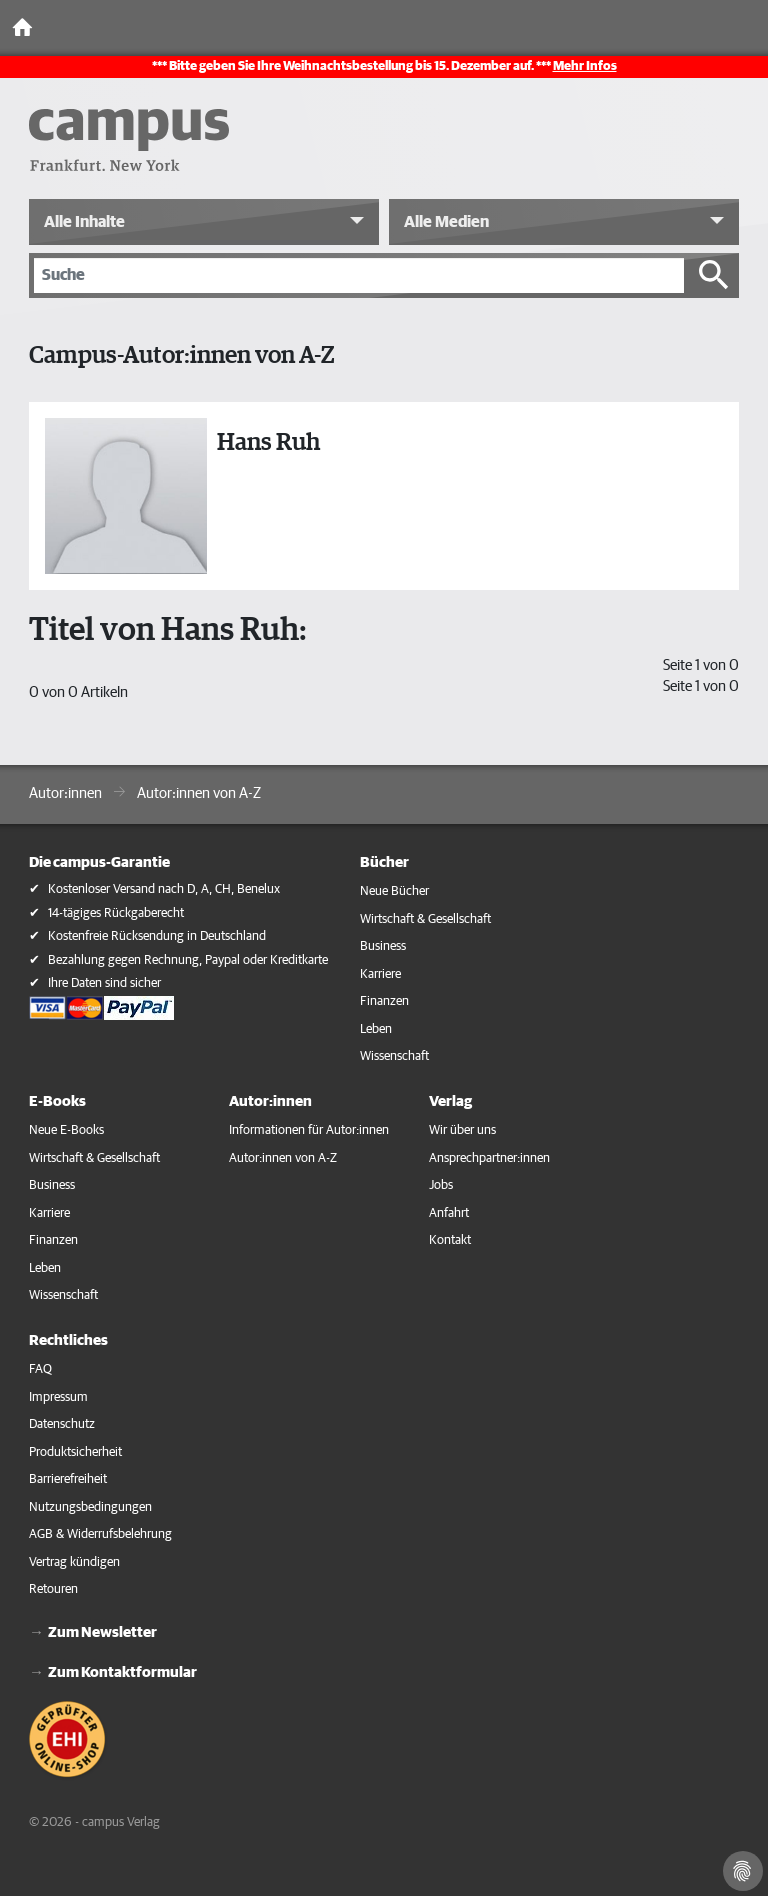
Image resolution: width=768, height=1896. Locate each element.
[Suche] (359, 275)
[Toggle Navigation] (748, 28)
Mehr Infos (585, 66)
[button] (204, 222)
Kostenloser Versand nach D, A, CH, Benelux (164, 889)
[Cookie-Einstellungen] (743, 1871)
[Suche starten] (714, 275)
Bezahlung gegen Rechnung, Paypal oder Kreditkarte (188, 960)
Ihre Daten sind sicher (104, 983)
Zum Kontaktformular (122, 1672)
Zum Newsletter (102, 1632)
